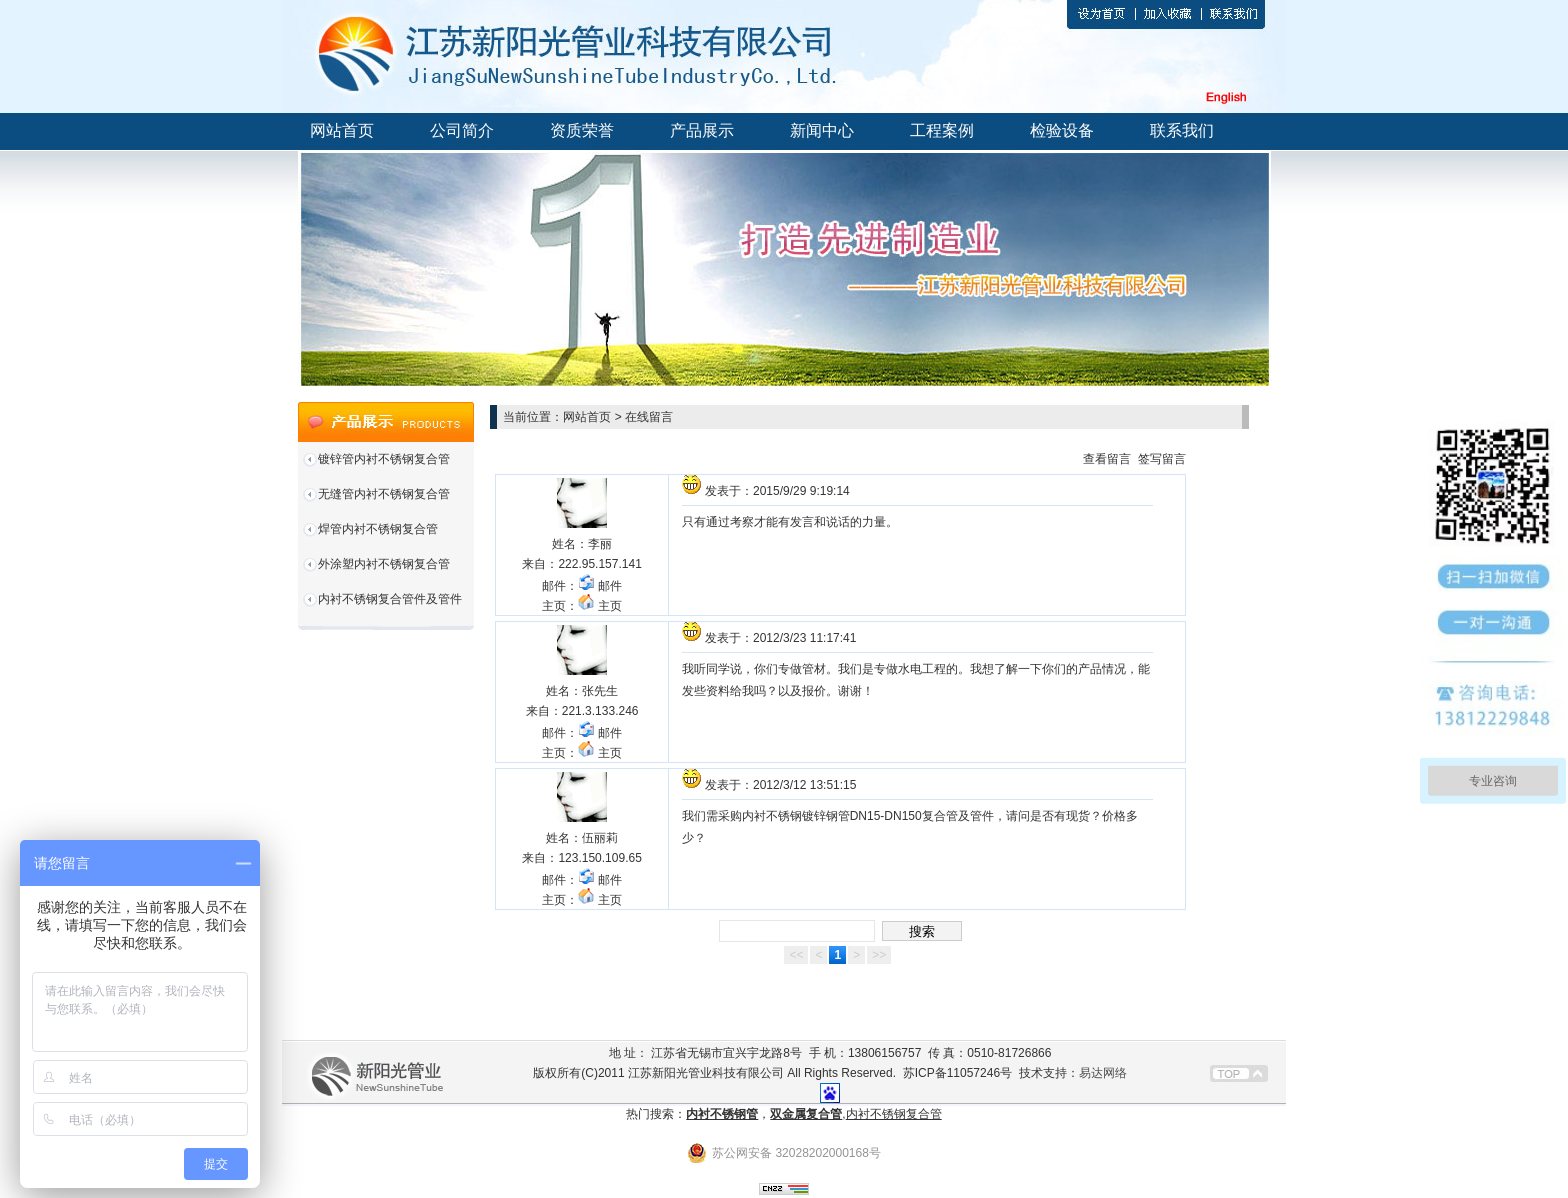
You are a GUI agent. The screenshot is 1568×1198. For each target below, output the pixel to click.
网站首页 (342, 130)
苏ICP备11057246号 (957, 1073)
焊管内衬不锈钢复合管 (378, 529)
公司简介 (462, 130)
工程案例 (942, 130)
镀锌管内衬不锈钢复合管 (384, 459)
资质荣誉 (582, 130)
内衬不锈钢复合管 (894, 1114)
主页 (599, 606)
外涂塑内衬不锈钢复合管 (384, 564)
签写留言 (1162, 459)
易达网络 (1103, 1073)
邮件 (599, 586)
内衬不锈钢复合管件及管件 (390, 599)
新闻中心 (822, 130)
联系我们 (1182, 130)
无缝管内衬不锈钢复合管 (384, 494)
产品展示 (702, 130)
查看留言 (1107, 459)
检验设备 (1062, 130)
